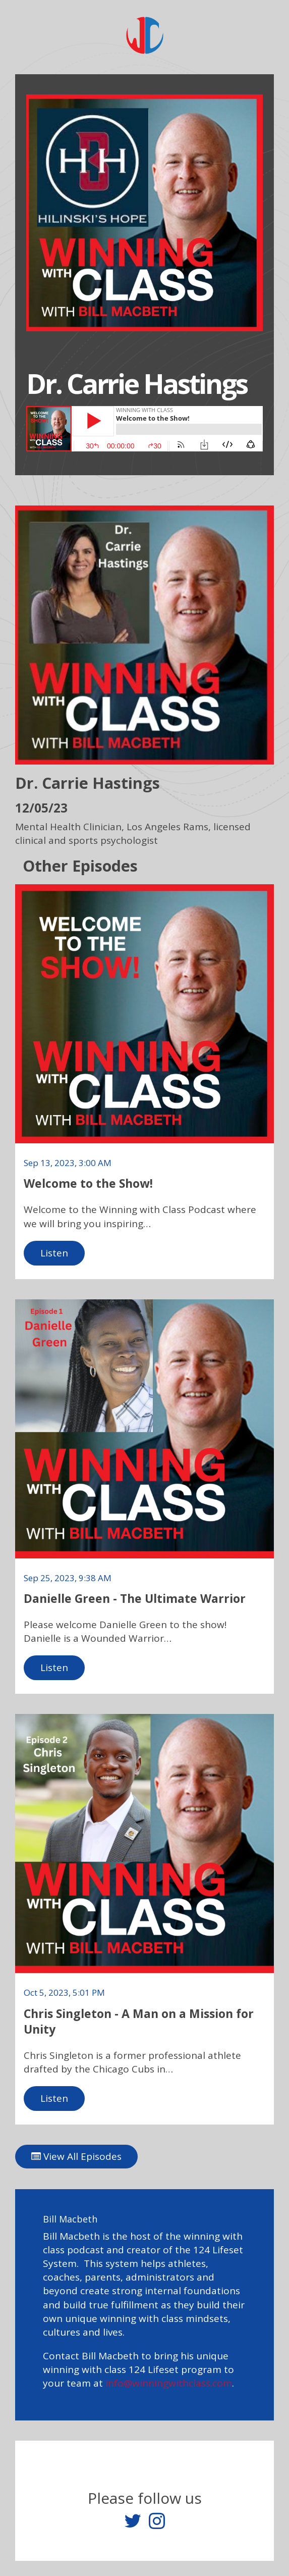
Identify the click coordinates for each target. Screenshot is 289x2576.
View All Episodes (76, 2156)
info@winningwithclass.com (168, 2383)
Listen (54, 1252)
